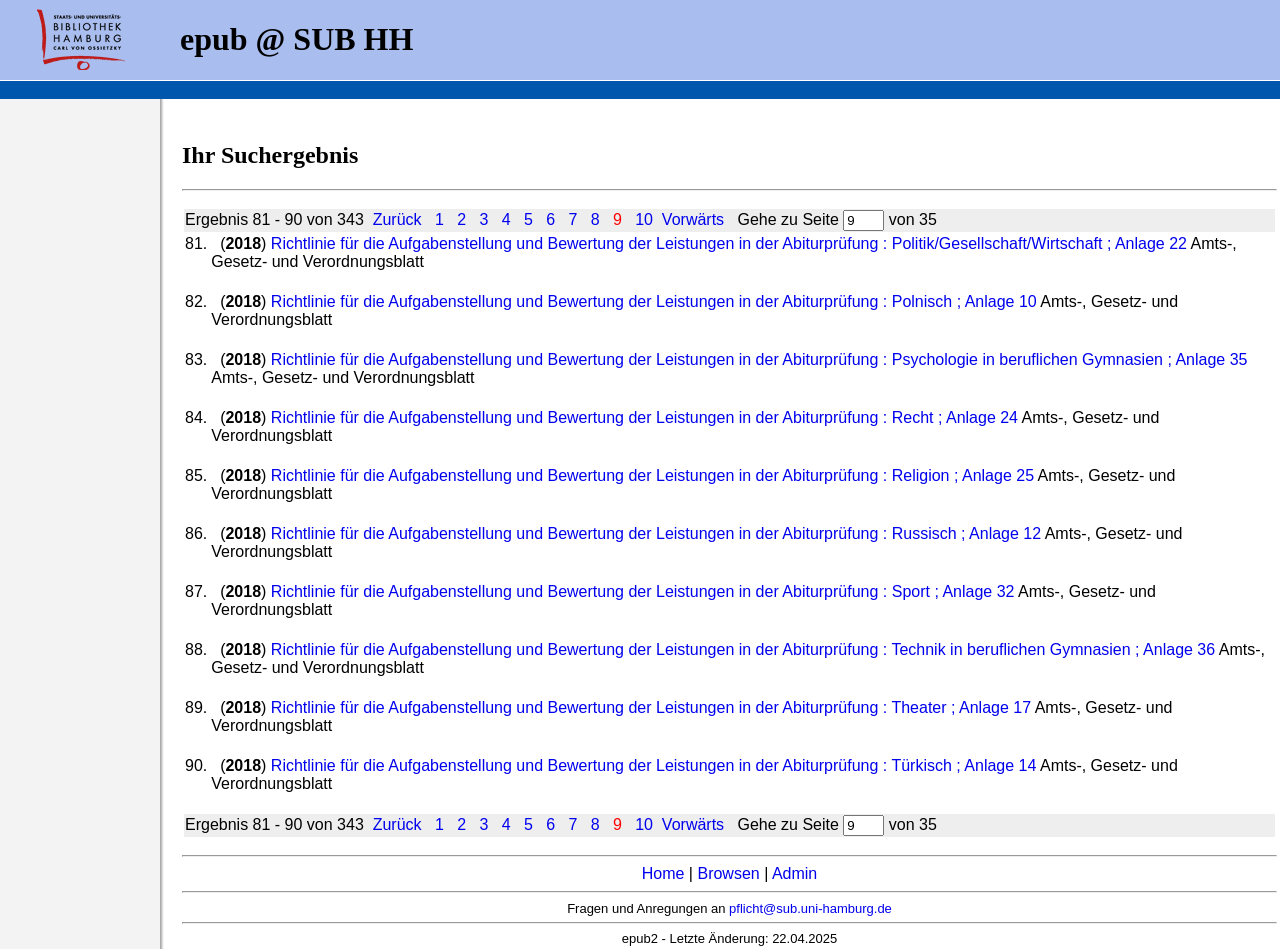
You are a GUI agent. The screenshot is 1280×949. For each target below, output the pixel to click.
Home (663, 873)
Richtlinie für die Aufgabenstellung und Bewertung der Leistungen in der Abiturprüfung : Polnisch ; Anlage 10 (654, 301)
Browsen (728, 873)
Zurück (397, 219)
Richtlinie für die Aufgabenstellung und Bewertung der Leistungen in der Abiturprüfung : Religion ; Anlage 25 (652, 475)
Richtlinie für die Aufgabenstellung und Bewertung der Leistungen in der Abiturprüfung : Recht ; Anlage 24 (644, 417)
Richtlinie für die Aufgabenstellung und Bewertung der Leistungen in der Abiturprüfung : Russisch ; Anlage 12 (656, 533)
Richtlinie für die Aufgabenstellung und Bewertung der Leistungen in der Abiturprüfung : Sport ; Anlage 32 (643, 591)
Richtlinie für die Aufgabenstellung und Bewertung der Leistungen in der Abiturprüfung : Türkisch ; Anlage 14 (654, 765)
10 (644, 219)
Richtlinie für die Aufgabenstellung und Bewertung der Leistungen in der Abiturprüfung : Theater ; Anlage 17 (651, 707)
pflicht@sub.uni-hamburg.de (810, 908)
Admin (794, 873)
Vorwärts (693, 219)
